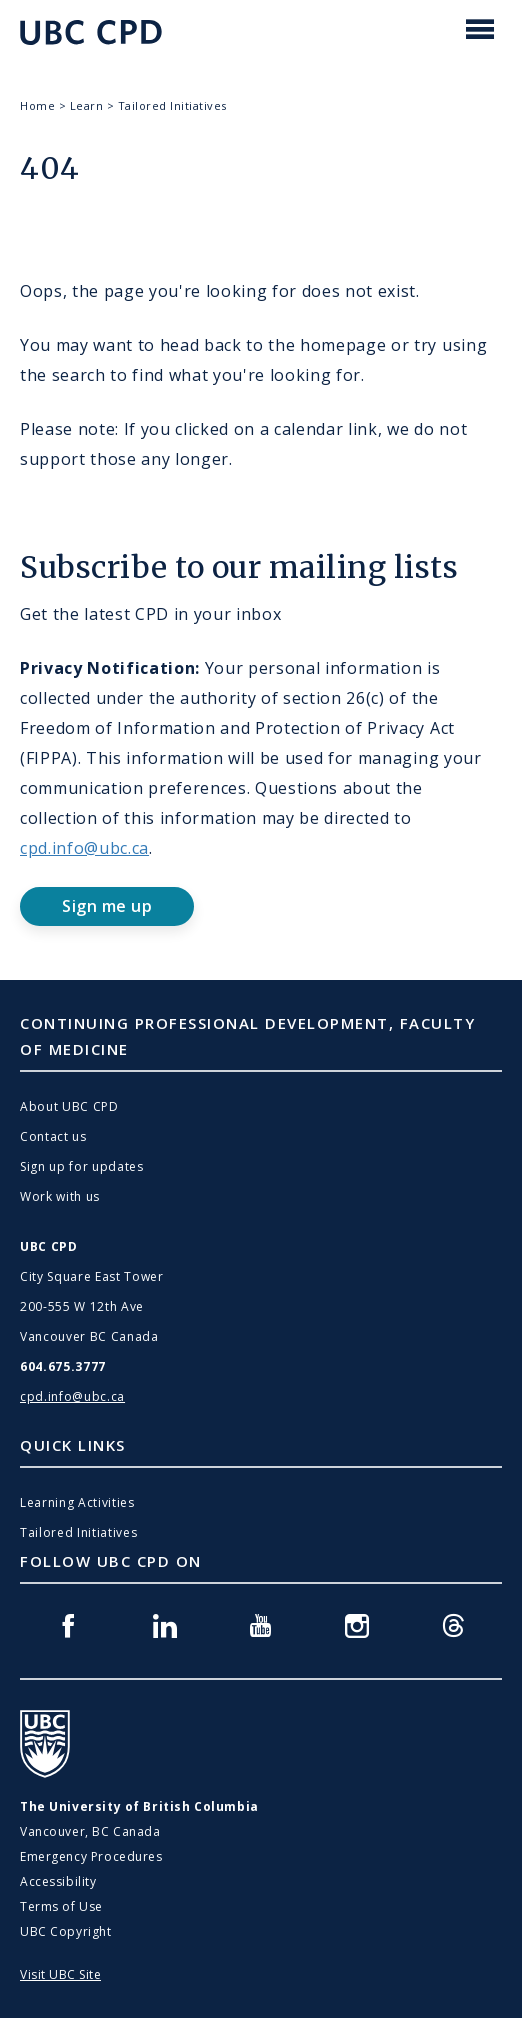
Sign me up (107, 906)
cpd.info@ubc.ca (84, 848)
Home (37, 105)
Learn (87, 105)
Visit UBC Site (60, 1974)
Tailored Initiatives (172, 105)
